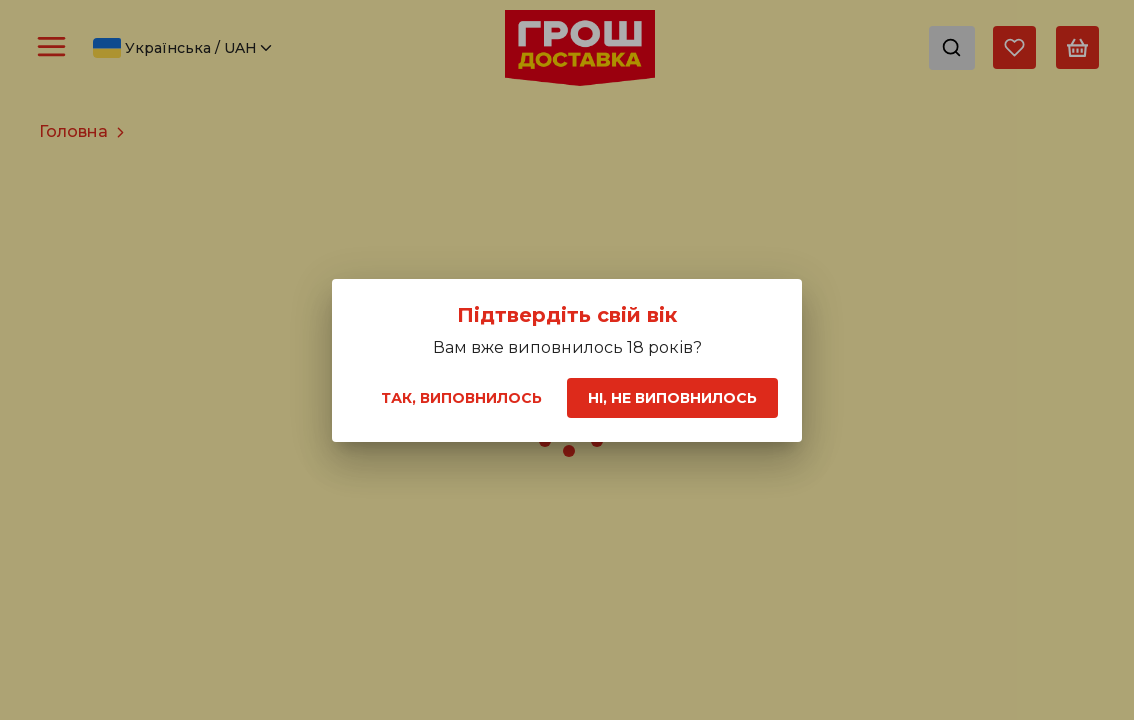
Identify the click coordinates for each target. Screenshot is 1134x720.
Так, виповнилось (461, 398)
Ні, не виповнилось (672, 398)
